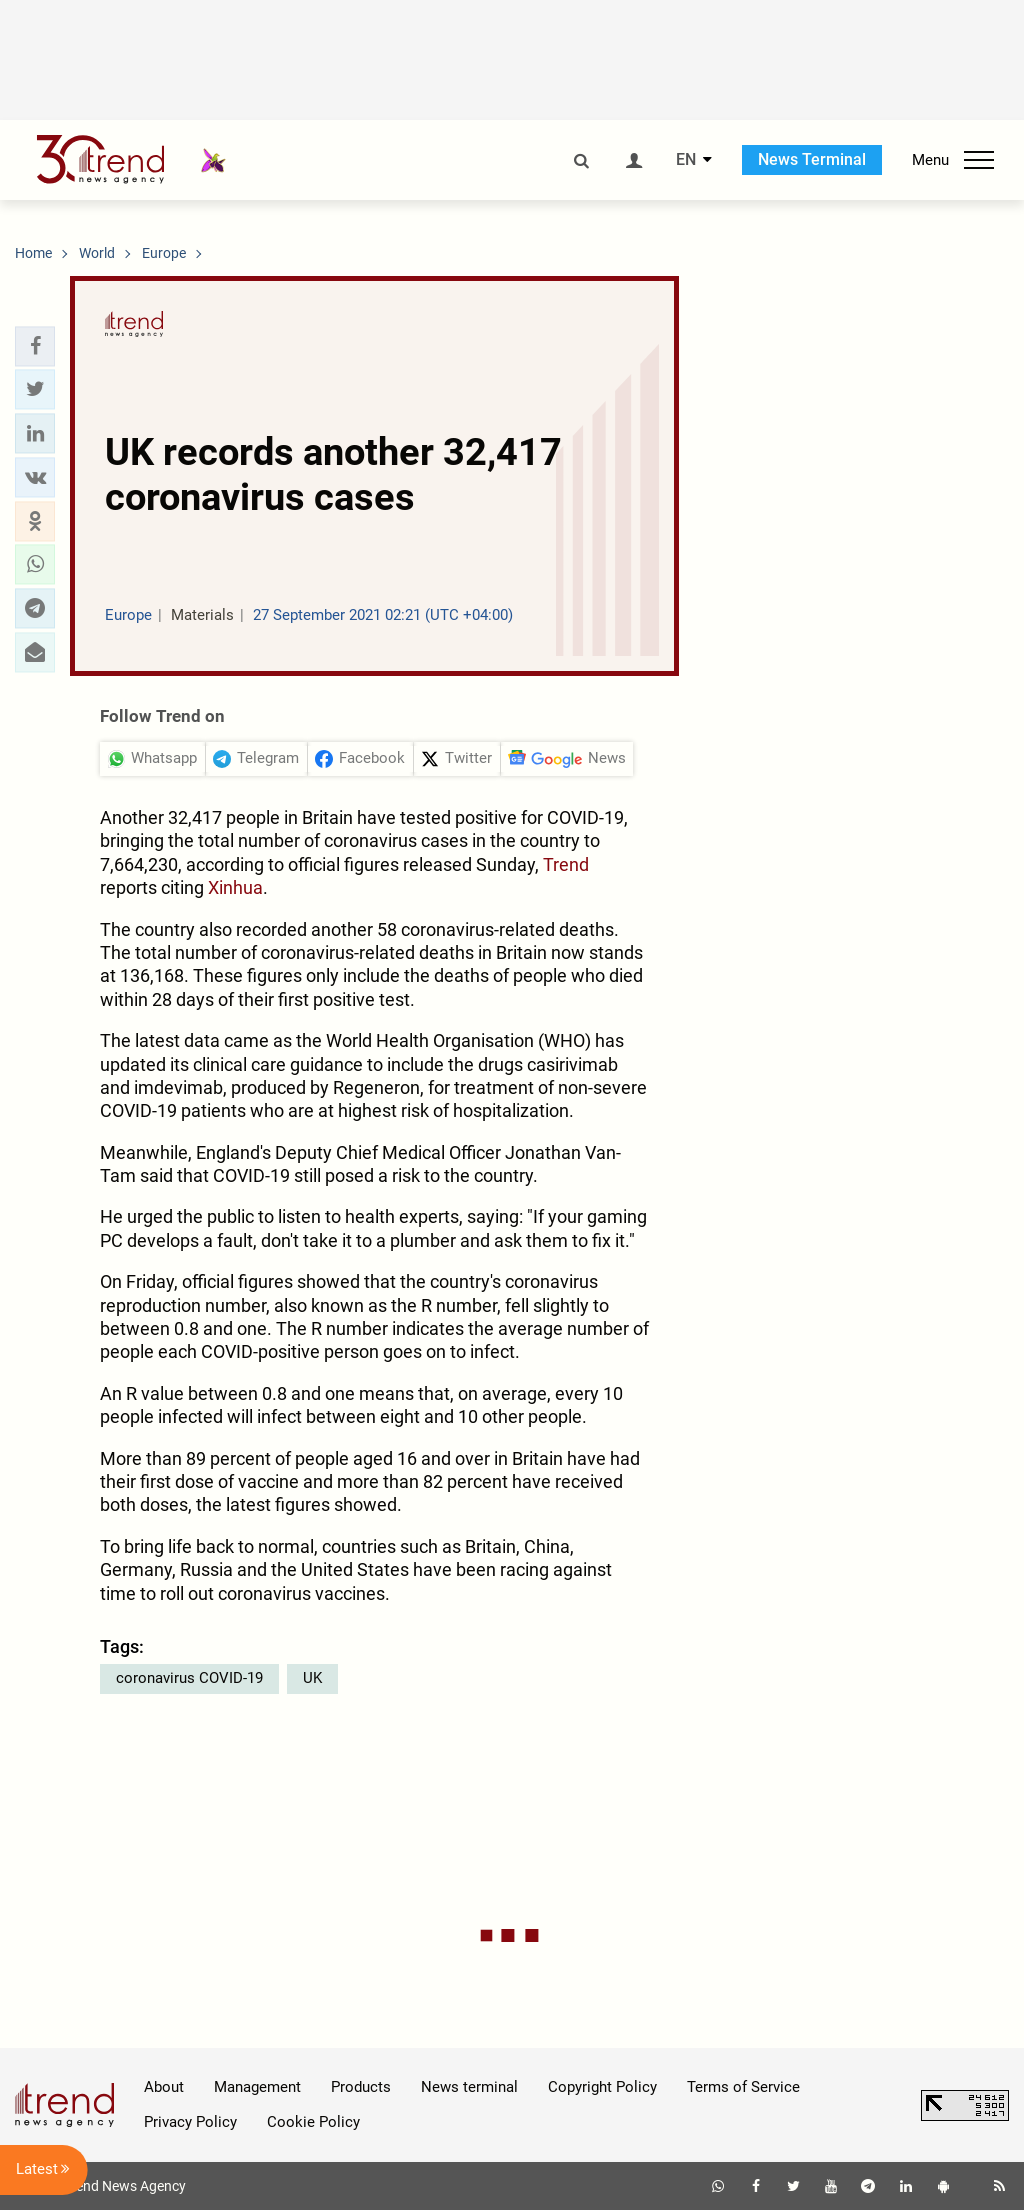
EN (686, 160)
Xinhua (235, 887)
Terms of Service (743, 2087)
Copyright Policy (602, 2087)
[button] (35, 346)
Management (257, 2087)
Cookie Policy (313, 2122)
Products (361, 2087)
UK (312, 1678)
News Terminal (812, 159)
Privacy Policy (190, 2122)
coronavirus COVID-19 (189, 1678)
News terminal (469, 2087)
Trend (566, 864)
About (164, 2087)
